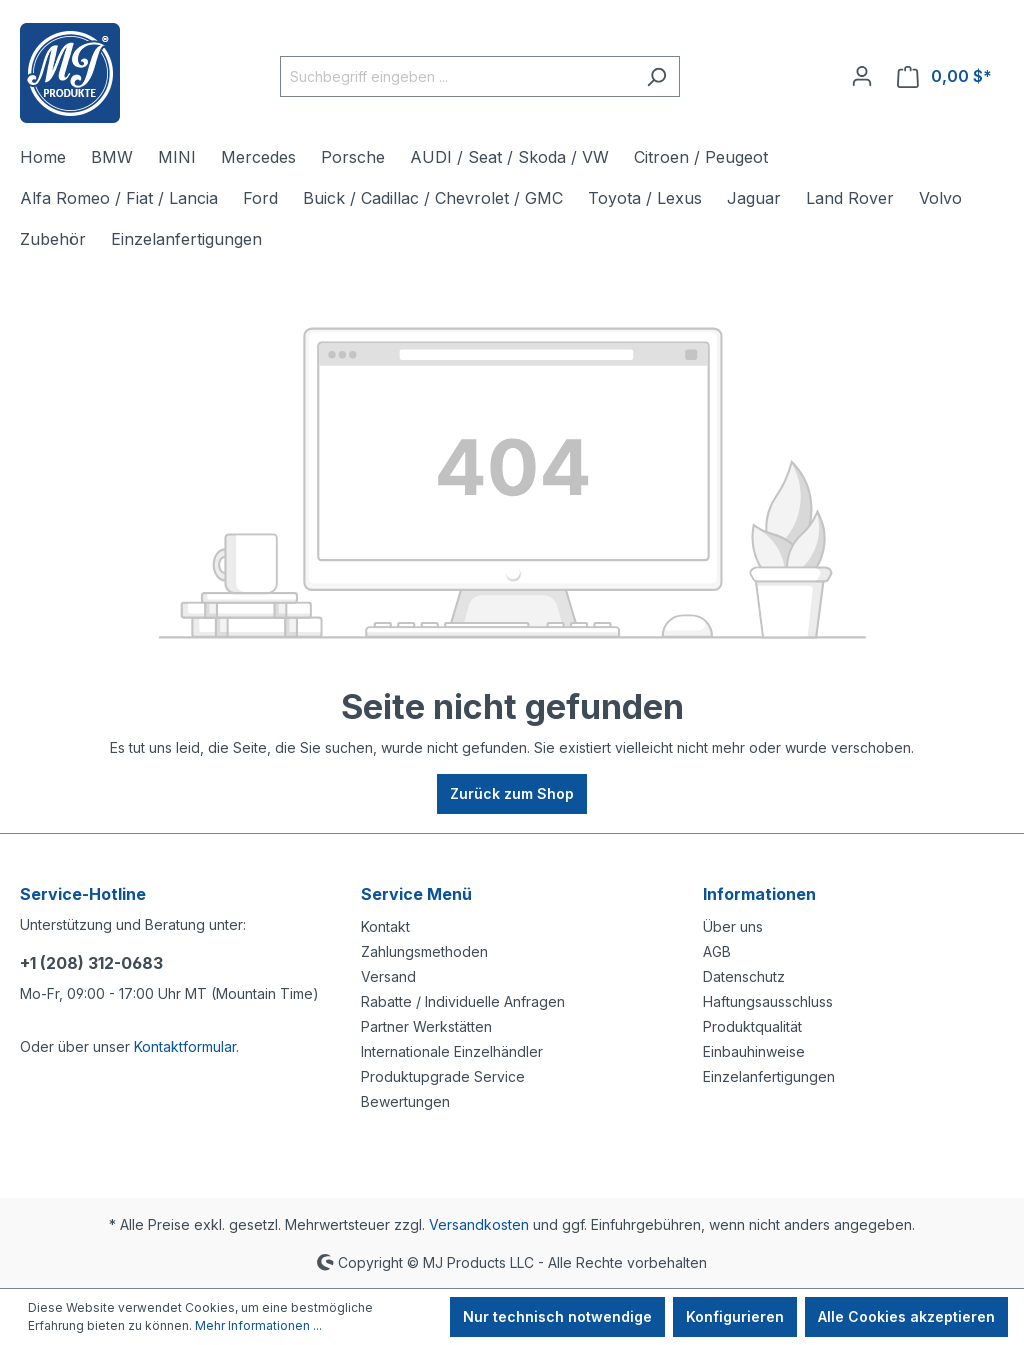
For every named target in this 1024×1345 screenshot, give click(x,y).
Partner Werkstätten (426, 1026)
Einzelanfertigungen (769, 1076)
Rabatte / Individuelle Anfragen (463, 1001)
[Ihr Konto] (862, 76)
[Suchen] (656, 76)
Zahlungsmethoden (424, 951)
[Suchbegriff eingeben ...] (457, 76)
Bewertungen (405, 1101)
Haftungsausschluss (768, 1001)
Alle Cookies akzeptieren (906, 1316)
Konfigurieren (735, 1316)
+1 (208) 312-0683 (91, 963)
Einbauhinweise (754, 1051)
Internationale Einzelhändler (452, 1051)
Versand (388, 976)
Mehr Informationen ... (258, 1325)
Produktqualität (752, 1026)
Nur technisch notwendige (557, 1316)
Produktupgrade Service (443, 1076)
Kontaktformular (185, 1046)
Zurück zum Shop (512, 793)
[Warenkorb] (944, 76)
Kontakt (385, 926)
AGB (717, 951)
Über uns (733, 926)
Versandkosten (479, 1224)
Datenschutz (744, 976)
